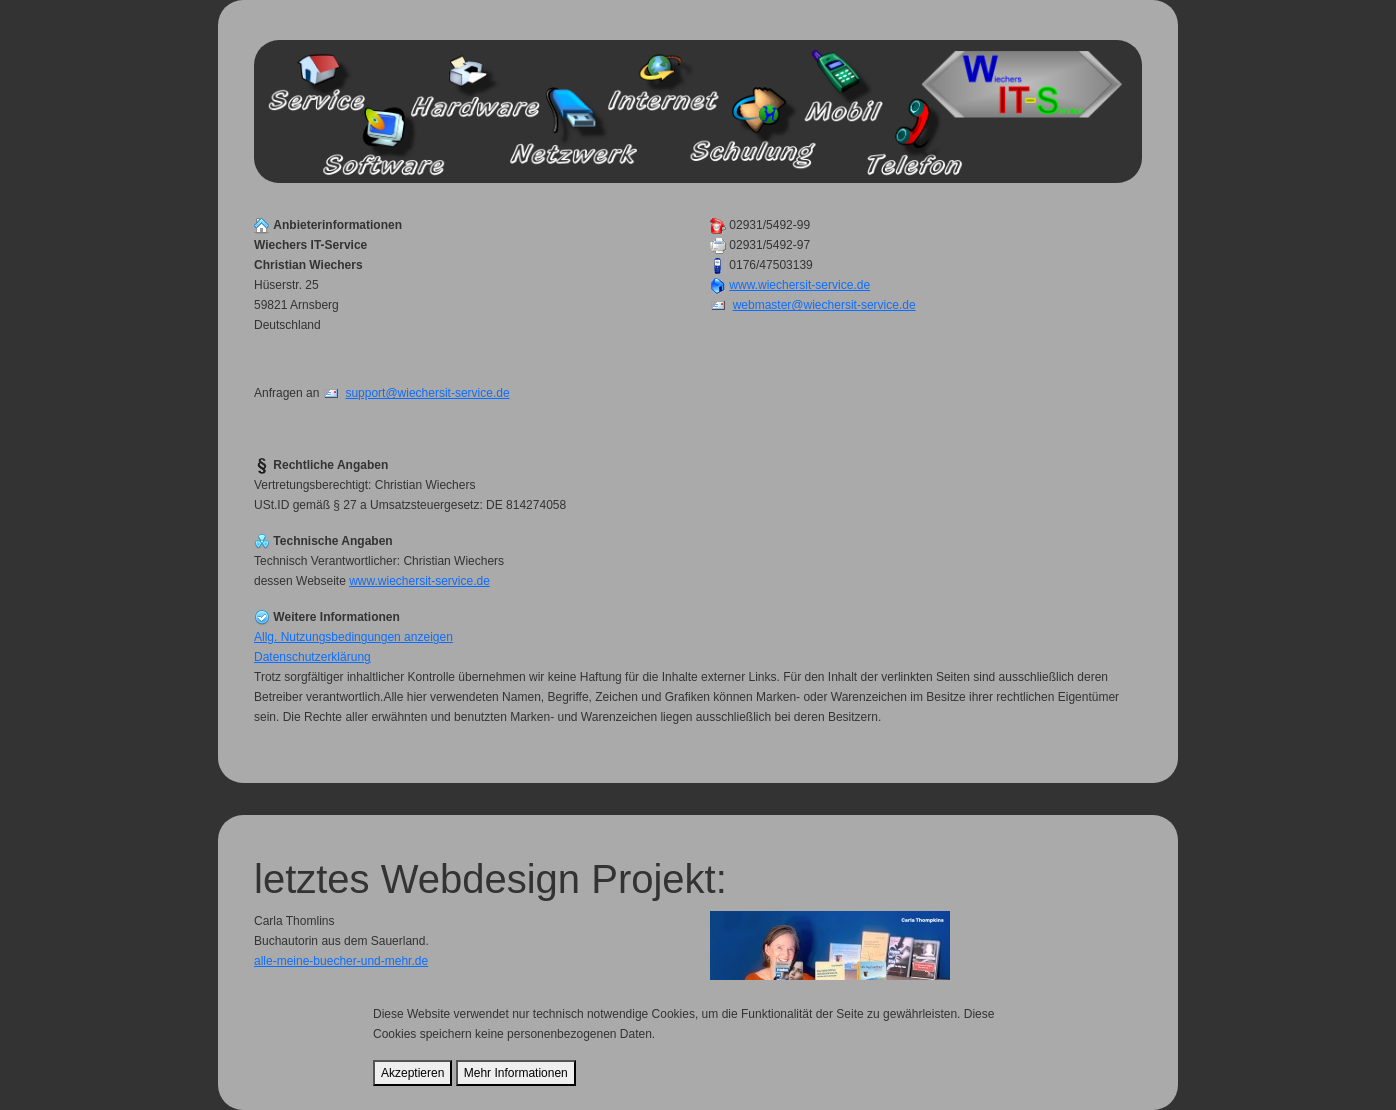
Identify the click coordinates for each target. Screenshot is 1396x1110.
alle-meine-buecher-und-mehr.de (341, 961)
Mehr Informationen (516, 1073)
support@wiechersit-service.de (427, 393)
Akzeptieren (412, 1073)
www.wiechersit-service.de (799, 285)
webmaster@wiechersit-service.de (824, 305)
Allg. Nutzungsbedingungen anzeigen (353, 637)
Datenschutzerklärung (312, 657)
